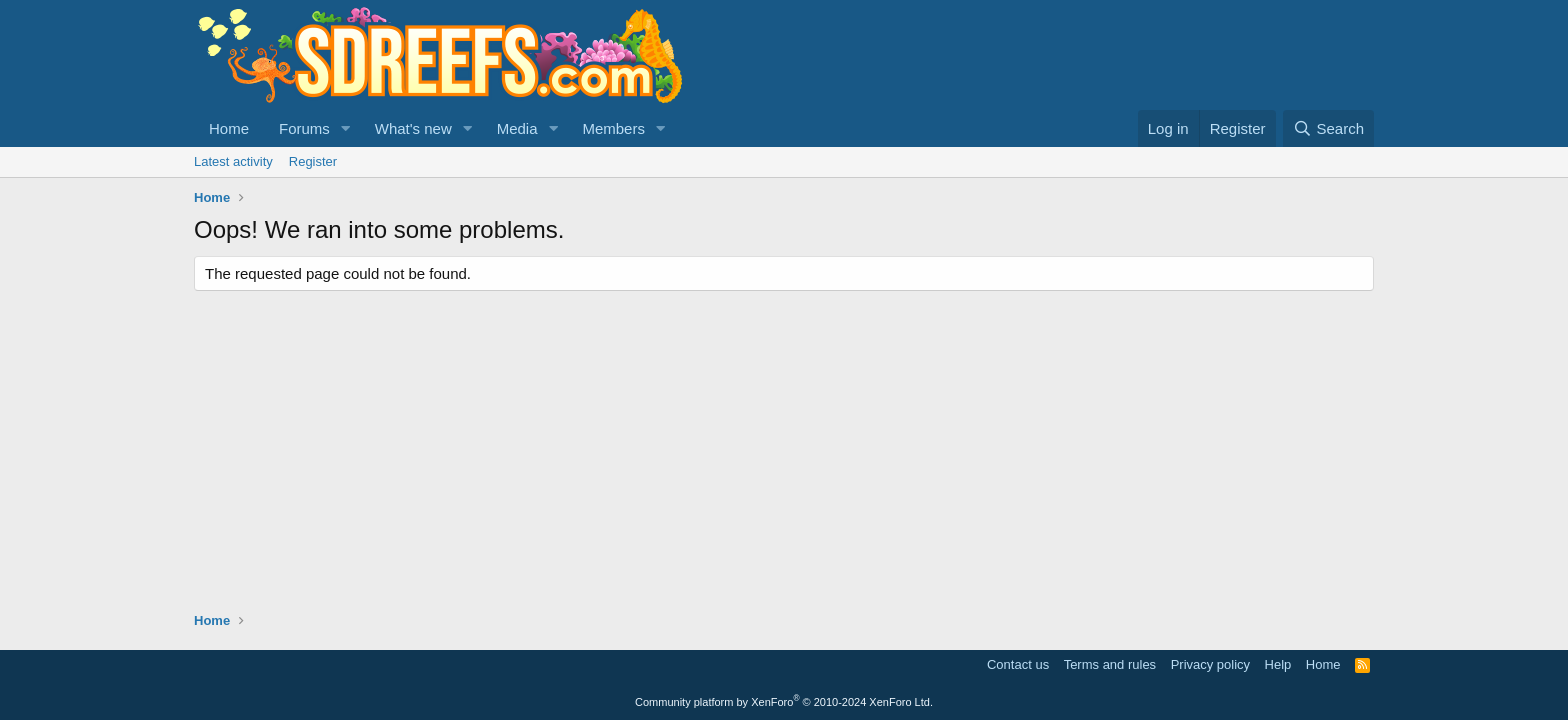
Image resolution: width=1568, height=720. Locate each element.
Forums (304, 128)
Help (1278, 664)
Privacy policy (1210, 664)
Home (229, 128)
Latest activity (233, 161)
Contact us (1018, 664)
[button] (346, 128)
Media (517, 128)
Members (613, 128)
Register (313, 161)
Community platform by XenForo (784, 702)
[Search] (1328, 128)
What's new (413, 128)
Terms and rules (1110, 664)
